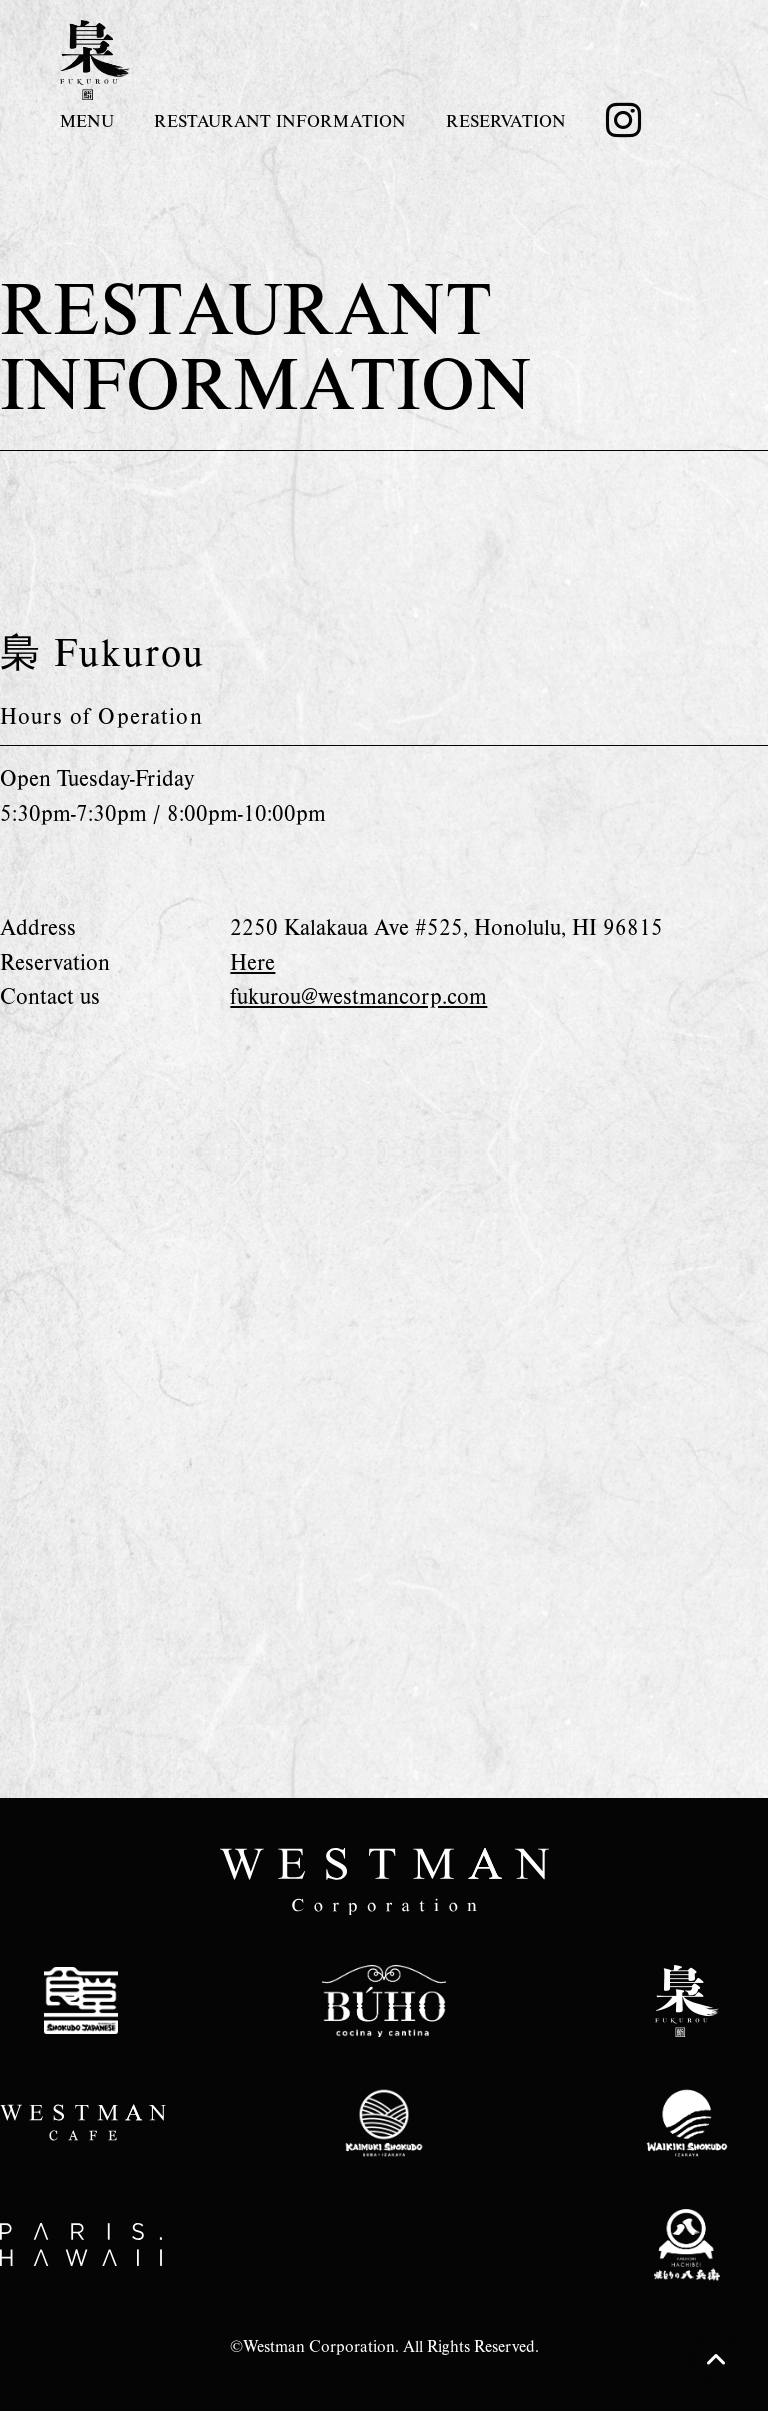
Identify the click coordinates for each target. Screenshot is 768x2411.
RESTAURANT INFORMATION (280, 120)
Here (252, 961)
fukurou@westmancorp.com (358, 995)
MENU (87, 120)
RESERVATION (506, 120)
